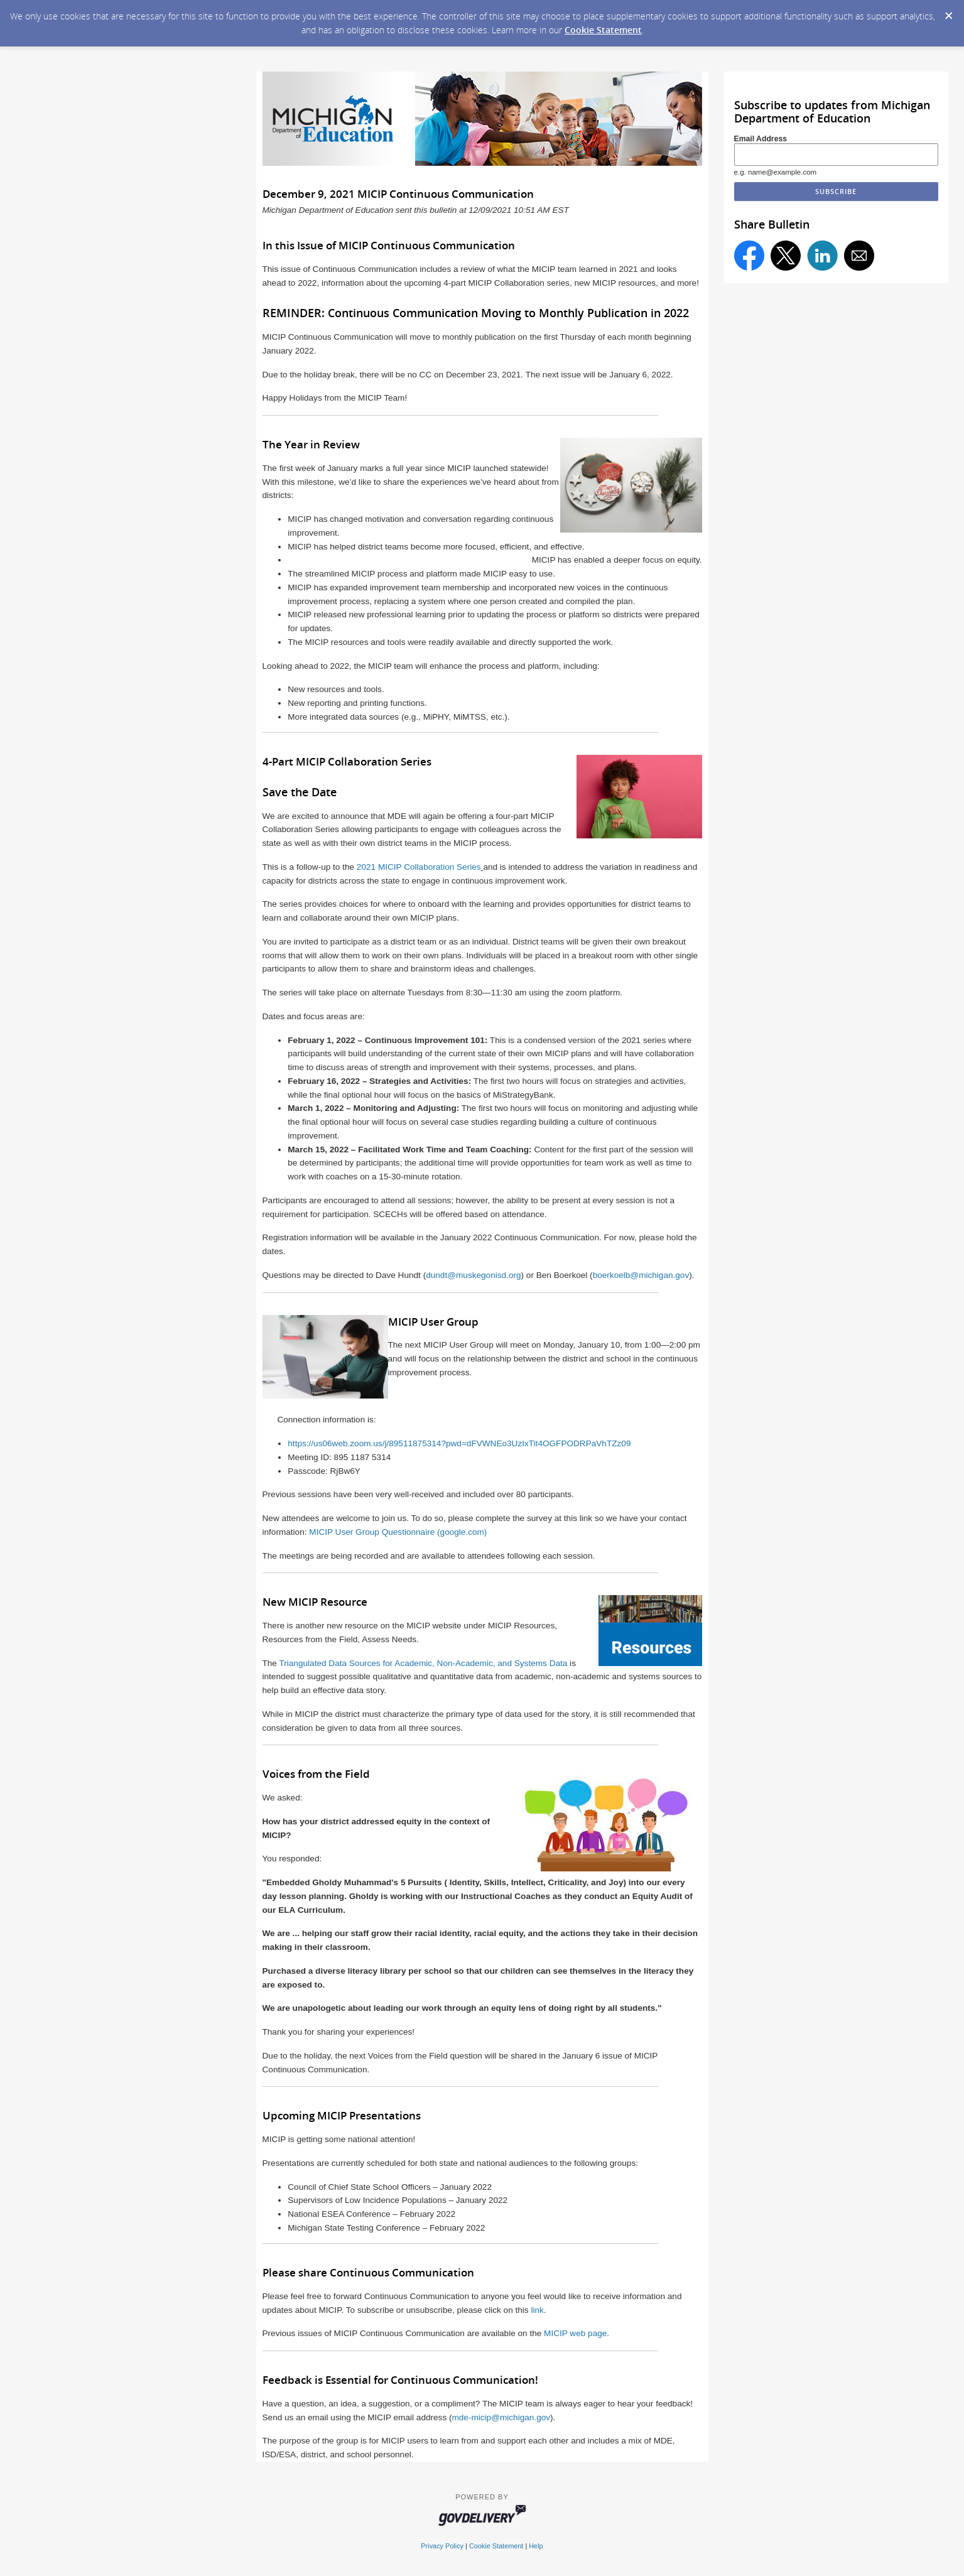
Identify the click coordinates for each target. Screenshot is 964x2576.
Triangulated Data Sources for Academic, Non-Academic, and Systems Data (423, 1663)
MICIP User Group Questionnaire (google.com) (398, 1532)
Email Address (761, 138)
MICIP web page (575, 2333)
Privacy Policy (442, 2546)
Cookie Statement (603, 30)
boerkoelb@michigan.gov (641, 1275)
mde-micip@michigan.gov (501, 2417)
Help (536, 2546)
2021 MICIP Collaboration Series (419, 867)
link (537, 2310)
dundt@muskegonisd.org (473, 1275)
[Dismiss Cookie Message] (948, 12)
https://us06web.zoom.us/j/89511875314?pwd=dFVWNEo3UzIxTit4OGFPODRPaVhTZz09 (459, 1443)
